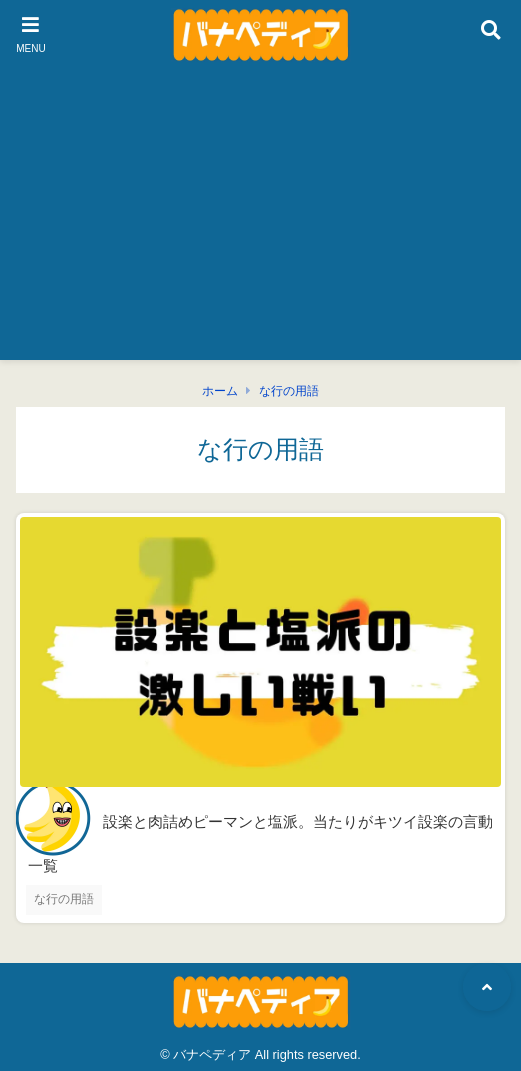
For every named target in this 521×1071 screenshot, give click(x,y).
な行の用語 (289, 391)
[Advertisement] (260, 220)
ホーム (220, 391)
